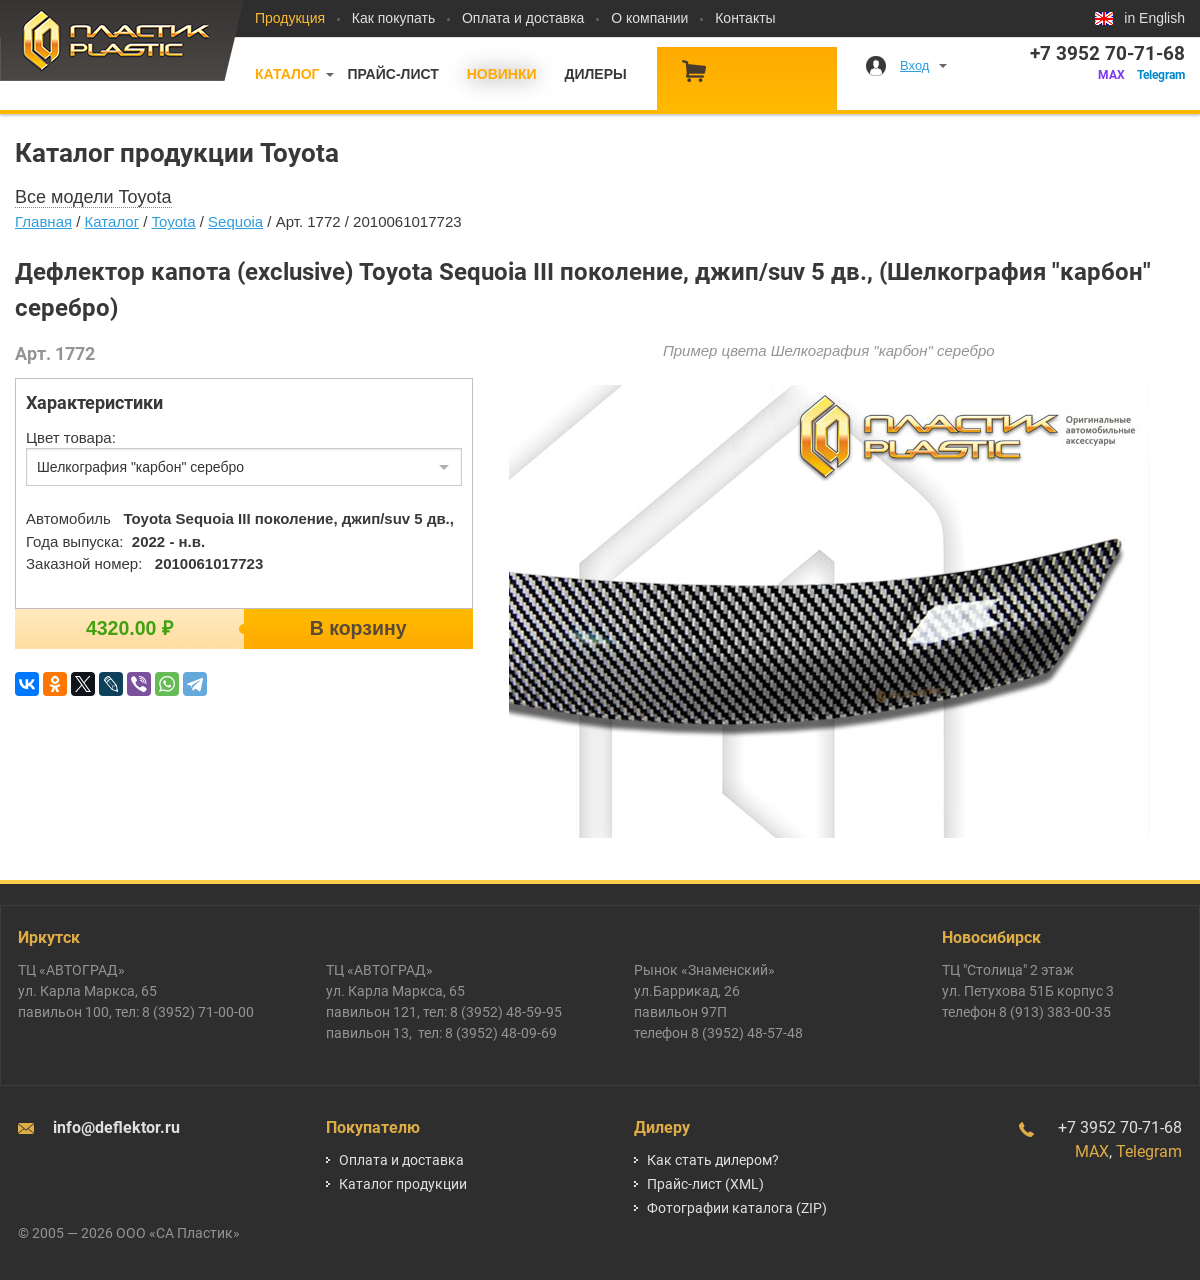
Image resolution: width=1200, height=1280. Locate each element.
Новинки (502, 74)
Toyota (173, 221)
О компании (649, 18)
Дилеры (595, 74)
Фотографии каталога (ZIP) (737, 1208)
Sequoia (235, 221)
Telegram (1161, 75)
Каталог (287, 74)
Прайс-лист (392, 74)
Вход (914, 65)
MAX (1111, 75)
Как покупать (393, 18)
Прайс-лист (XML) (705, 1184)
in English (1154, 18)
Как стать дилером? (713, 1160)
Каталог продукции (403, 1184)
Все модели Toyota (93, 197)
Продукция (290, 18)
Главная (43, 221)
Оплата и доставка (523, 18)
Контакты (745, 18)
